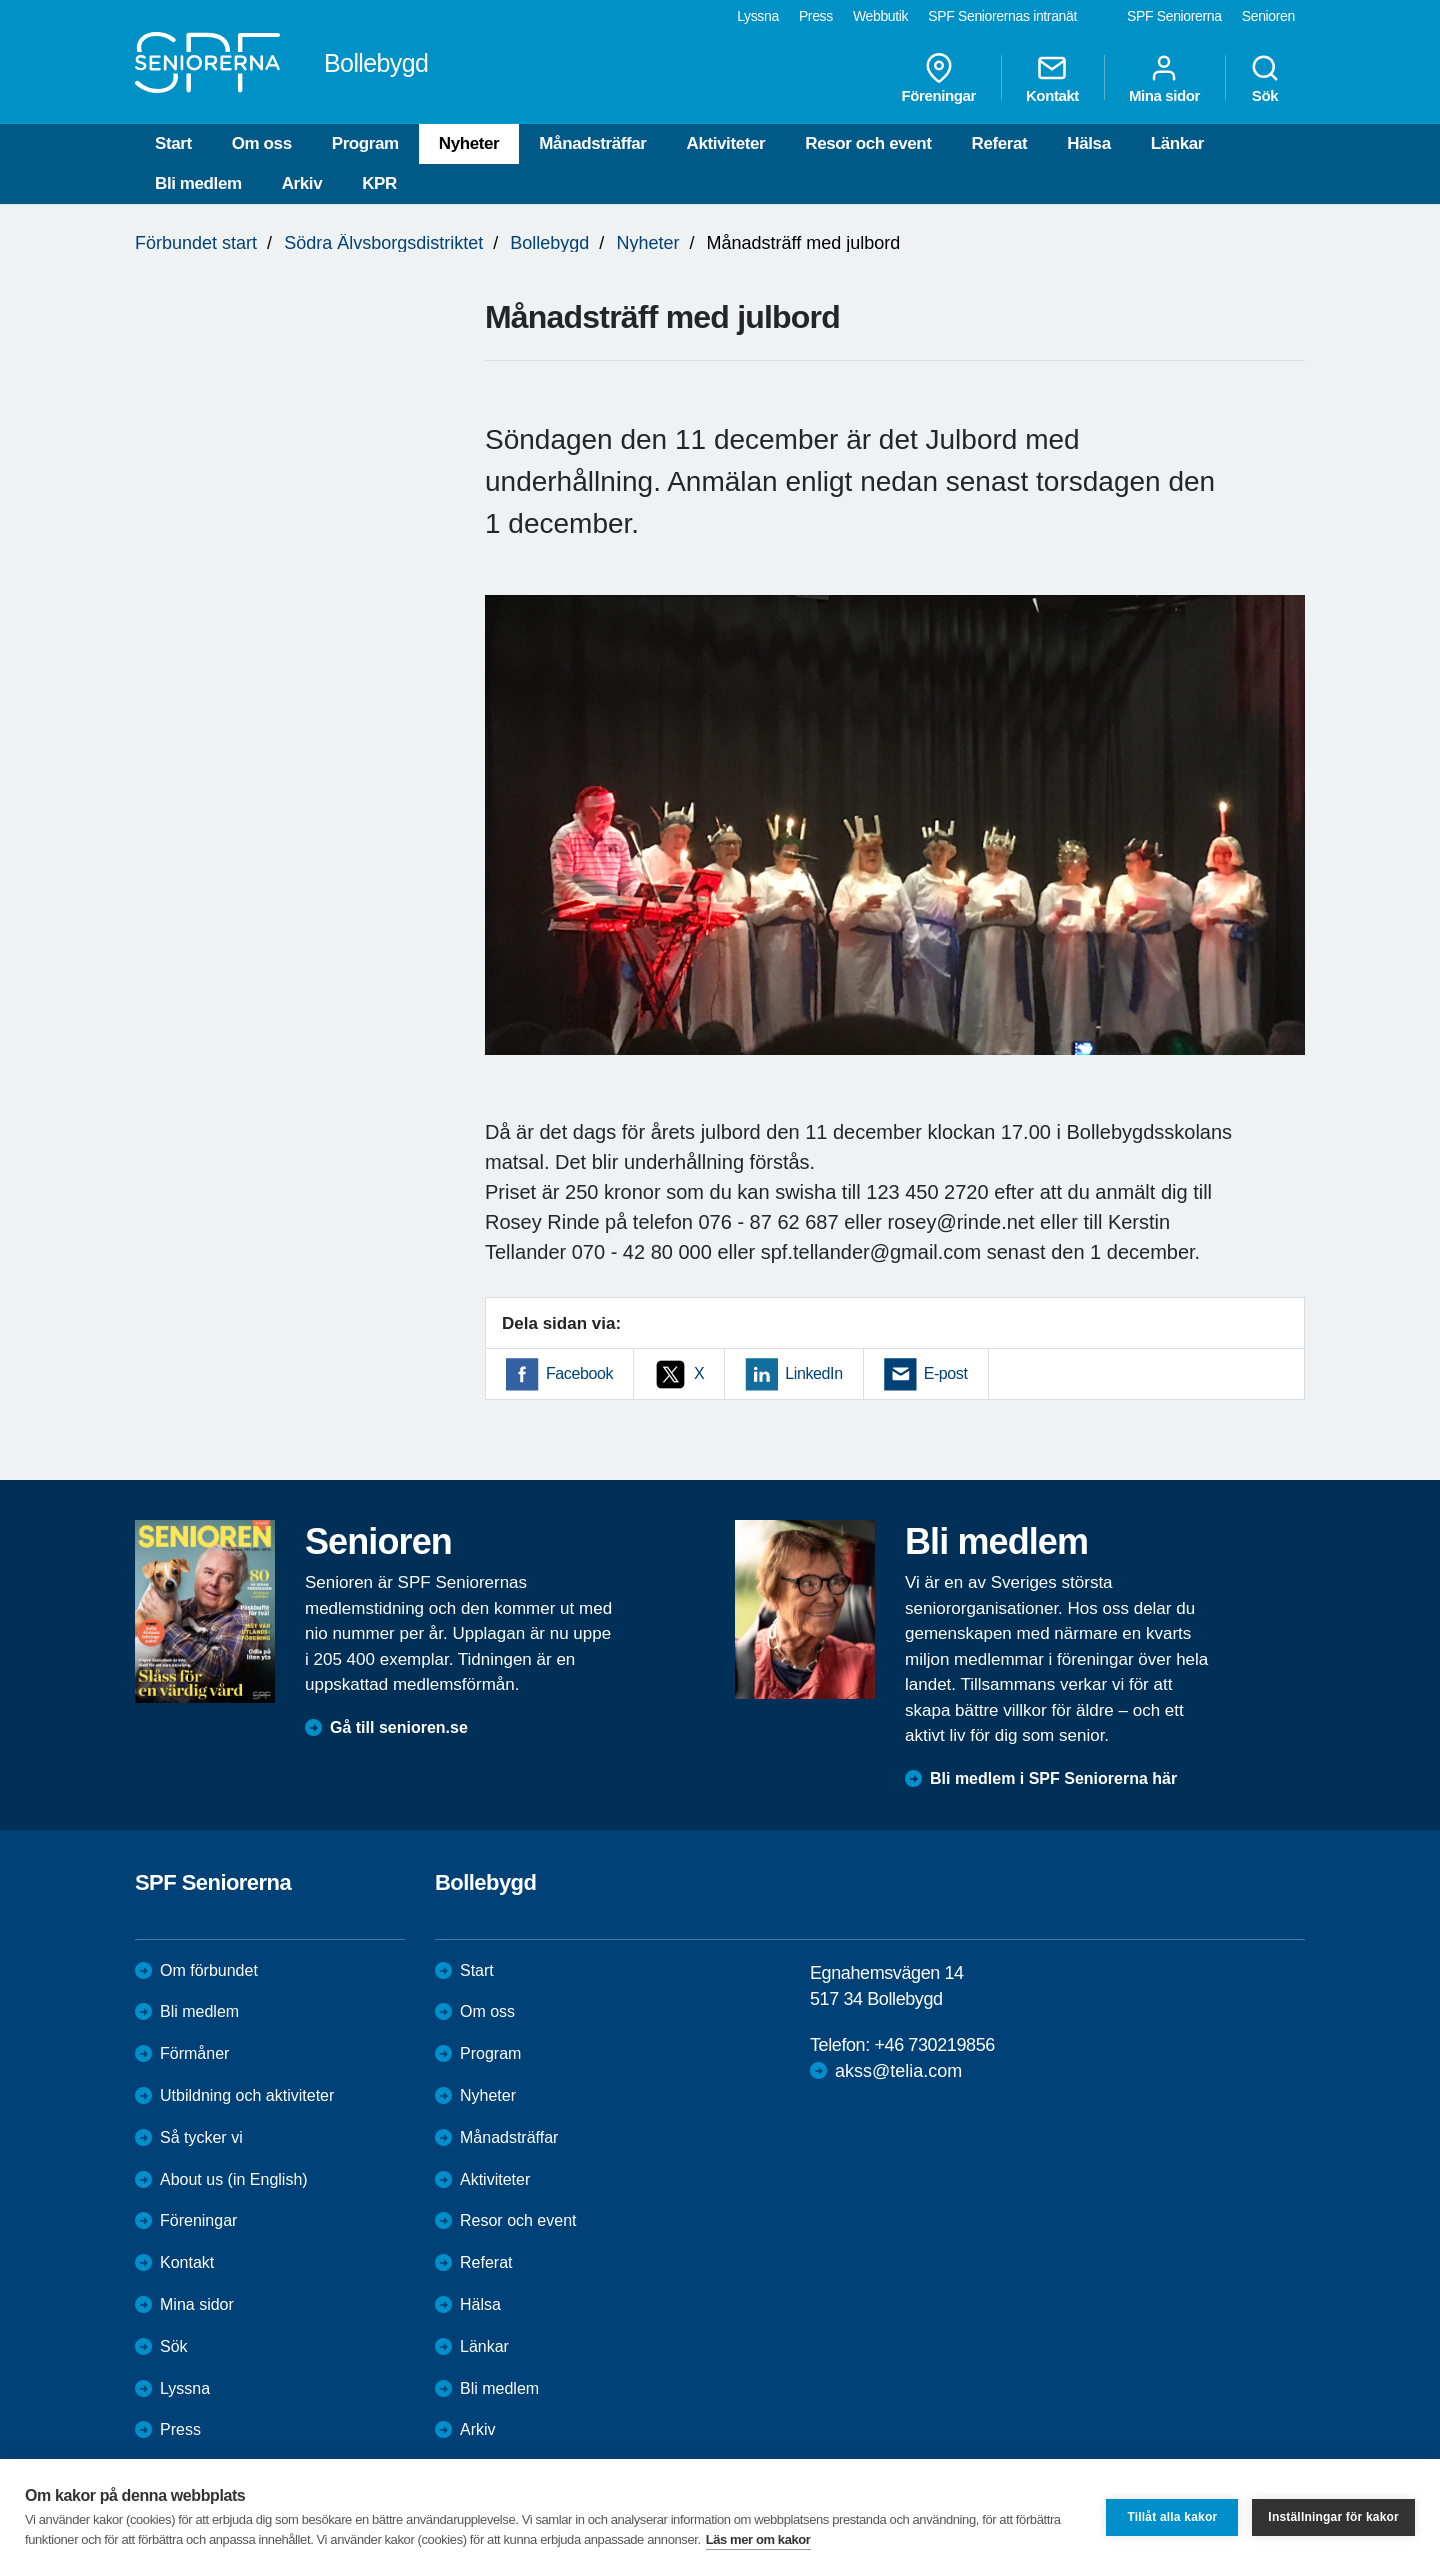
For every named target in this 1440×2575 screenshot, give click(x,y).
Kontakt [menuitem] (1052, 78)
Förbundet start (196, 243)
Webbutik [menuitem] (880, 16)
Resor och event (868, 143)
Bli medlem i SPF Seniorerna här (1053, 1778)
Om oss (262, 143)
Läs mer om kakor (758, 2539)
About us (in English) (234, 2179)
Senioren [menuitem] (1268, 16)
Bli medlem (198, 183)
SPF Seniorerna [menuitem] (1174, 16)
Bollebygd (549, 243)
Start (173, 143)
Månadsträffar (592, 143)
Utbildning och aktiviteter (247, 2095)
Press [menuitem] (816, 16)
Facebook (579, 1373)
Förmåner (194, 2053)
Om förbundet (209, 1970)
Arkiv (302, 183)
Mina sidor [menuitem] (1164, 78)
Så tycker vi (201, 2137)
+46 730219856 (934, 2045)
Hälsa (1088, 143)
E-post (946, 1373)
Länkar (1177, 143)
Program (365, 143)
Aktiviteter (726, 143)
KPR (379, 183)
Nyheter (469, 143)
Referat (1000, 143)
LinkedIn (813, 1373)
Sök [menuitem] (1265, 78)
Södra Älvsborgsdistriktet (383, 243)
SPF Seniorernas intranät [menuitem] (1002, 16)
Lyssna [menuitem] (758, 16)
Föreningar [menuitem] (939, 78)
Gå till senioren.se (399, 1727)
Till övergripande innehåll (0, 0)
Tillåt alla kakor (1172, 2517)
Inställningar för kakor (1333, 2517)
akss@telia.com (898, 2071)
